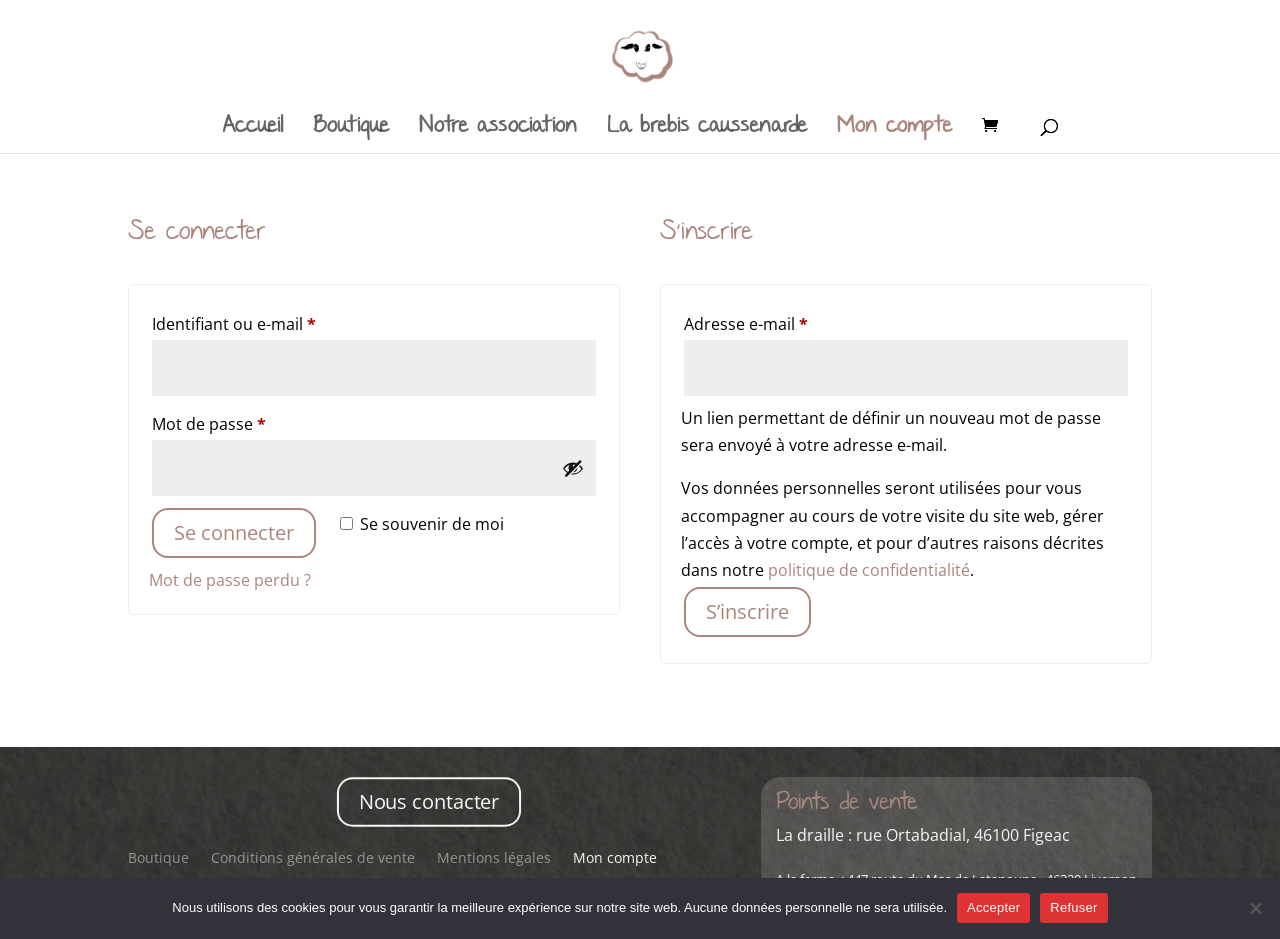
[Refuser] (1255, 908)
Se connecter (234, 532)
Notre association (498, 129)
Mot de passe (250, 421)
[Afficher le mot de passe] (573, 468)
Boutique (351, 129)
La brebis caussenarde (707, 129)
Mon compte (894, 129)
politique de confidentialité (869, 570)
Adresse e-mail (787, 321)
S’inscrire (747, 611)
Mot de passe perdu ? (230, 580)
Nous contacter (429, 801)
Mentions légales (494, 859)
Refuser (1073, 907)
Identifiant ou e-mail (275, 321)
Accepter (993, 907)
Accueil (252, 129)
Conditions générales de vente (313, 859)
